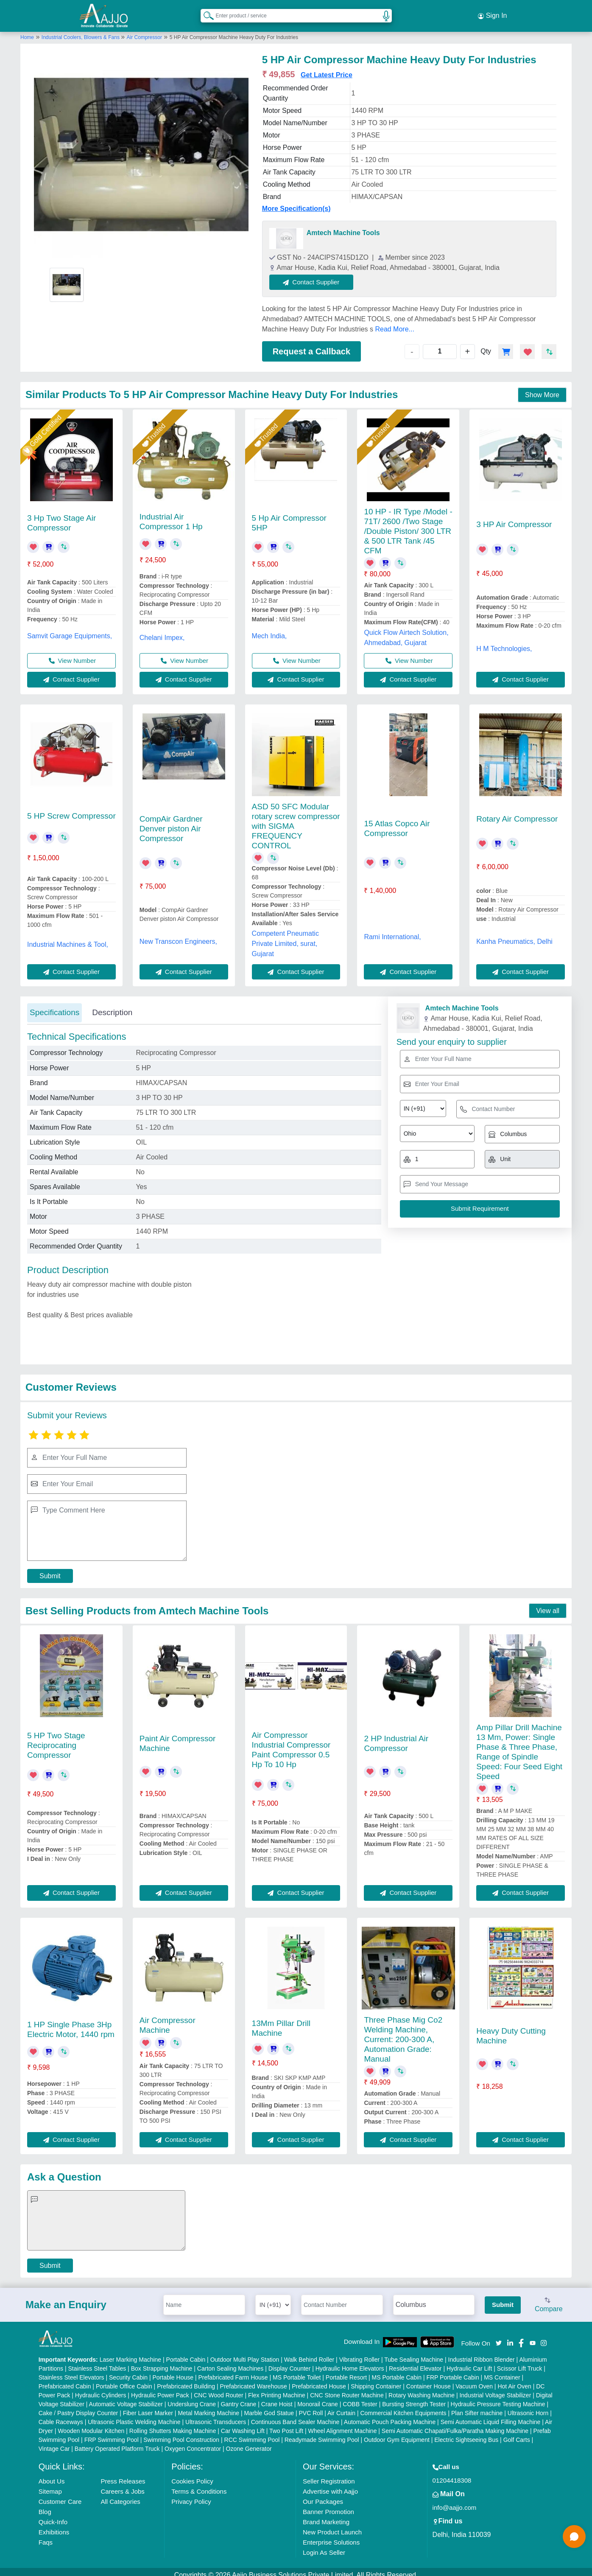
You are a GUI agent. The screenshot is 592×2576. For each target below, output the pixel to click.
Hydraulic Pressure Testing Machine (498, 2397)
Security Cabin (128, 2371)
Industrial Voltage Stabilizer (495, 2388)
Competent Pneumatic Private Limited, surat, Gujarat (285, 937)
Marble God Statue (269, 2406)
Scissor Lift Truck (519, 2362)
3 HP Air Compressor (514, 518)
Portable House (172, 2371)
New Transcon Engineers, (178, 935)
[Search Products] (205, 12)
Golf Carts (516, 2433)
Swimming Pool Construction (181, 2433)
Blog (45, 2505)
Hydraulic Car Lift (469, 2362)
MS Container (502, 2371)
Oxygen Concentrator (193, 2442)
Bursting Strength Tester (414, 2397)
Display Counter (289, 2362)
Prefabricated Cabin (65, 2380)
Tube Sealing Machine (413, 2353)
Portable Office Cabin (124, 2380)
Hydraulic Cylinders (100, 2388)
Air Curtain (341, 2406)
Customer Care (60, 2495)
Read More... (394, 322)
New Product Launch (332, 2525)
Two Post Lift (286, 2424)
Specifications (54, 1006)
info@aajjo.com (455, 2501)
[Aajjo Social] (499, 2336)
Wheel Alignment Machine (342, 2424)
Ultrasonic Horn (528, 2406)
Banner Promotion (328, 2505)
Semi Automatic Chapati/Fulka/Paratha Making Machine (455, 2424)
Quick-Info (53, 2515)
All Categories (120, 2495)
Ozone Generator (249, 2442)
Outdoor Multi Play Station (244, 2353)
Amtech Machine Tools (343, 226)
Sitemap (50, 2485)
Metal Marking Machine (208, 2406)
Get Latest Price (326, 68)
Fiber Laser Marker (148, 2406)
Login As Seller (324, 2546)
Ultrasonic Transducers (215, 2415)
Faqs (46, 2536)
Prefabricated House (319, 2380)
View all (547, 1604)
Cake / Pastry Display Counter (78, 2406)
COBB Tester (360, 2397)
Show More (542, 388)
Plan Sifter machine (477, 2406)
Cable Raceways (61, 2415)
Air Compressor (144, 31)
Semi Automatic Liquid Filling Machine (491, 2415)
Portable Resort (346, 2371)
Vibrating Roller (359, 2353)
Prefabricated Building (186, 2380)
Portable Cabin (186, 2353)
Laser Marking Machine (131, 2353)
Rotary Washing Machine (421, 2388)
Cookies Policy (192, 2474)
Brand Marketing (326, 2515)
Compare (549, 2299)
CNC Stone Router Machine (347, 2388)
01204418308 (452, 2474)
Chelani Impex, (162, 631)
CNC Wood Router (218, 2388)
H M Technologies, (504, 642)
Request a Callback (311, 345)
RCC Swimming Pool (252, 2433)
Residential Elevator (415, 2362)
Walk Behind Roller (309, 2353)
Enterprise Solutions (331, 2536)
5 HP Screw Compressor (71, 809)
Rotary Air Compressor (517, 812)
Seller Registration (329, 2474)
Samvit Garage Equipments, (69, 630)
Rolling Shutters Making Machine (172, 2424)
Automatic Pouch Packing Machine (390, 2415)
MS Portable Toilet (297, 2371)
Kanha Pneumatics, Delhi (514, 935)
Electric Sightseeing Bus (466, 2433)
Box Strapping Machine (162, 2362)
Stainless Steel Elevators (71, 2371)
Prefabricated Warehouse (253, 2380)
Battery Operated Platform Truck (117, 2442)
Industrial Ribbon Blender (481, 2353)
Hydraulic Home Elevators (350, 2362)
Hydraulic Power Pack (160, 2388)
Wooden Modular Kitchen (91, 2424)
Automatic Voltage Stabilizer (126, 2397)
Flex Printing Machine (276, 2388)
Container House (428, 2380)
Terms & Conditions (198, 2485)
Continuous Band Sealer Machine (295, 2415)
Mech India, (269, 630)
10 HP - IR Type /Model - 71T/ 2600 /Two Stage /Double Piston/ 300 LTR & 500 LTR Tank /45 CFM (408, 525)
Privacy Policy (191, 2495)
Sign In (492, 13)
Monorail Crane (317, 2397)
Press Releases (123, 2474)
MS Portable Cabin (397, 2371)
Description (112, 1006)
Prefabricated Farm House (233, 2371)
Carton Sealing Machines (230, 2362)
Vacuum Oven (474, 2380)
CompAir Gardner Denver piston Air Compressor (171, 822)
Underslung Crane (192, 2397)
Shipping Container (376, 2380)
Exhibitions (54, 2525)
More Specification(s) (296, 202)
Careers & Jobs (122, 2485)
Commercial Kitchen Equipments (403, 2406)
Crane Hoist (277, 2397)
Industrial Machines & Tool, (67, 938)
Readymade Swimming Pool (322, 2433)
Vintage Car (54, 2442)
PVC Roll (311, 2406)
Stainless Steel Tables (97, 2362)
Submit (50, 1569)
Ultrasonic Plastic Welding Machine (134, 2415)
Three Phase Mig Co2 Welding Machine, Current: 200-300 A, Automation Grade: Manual (403, 2033)
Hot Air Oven (514, 2380)
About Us (52, 2474)
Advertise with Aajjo (330, 2485)
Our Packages (323, 2495)
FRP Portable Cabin (452, 2371)
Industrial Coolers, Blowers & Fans (81, 31)
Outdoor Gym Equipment (397, 2433)
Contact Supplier (318, 275)
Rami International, (392, 930)
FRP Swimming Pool (111, 2433)
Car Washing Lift (243, 2424)
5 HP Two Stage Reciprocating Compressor (56, 1739)
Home (27, 31)
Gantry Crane (238, 2397)
